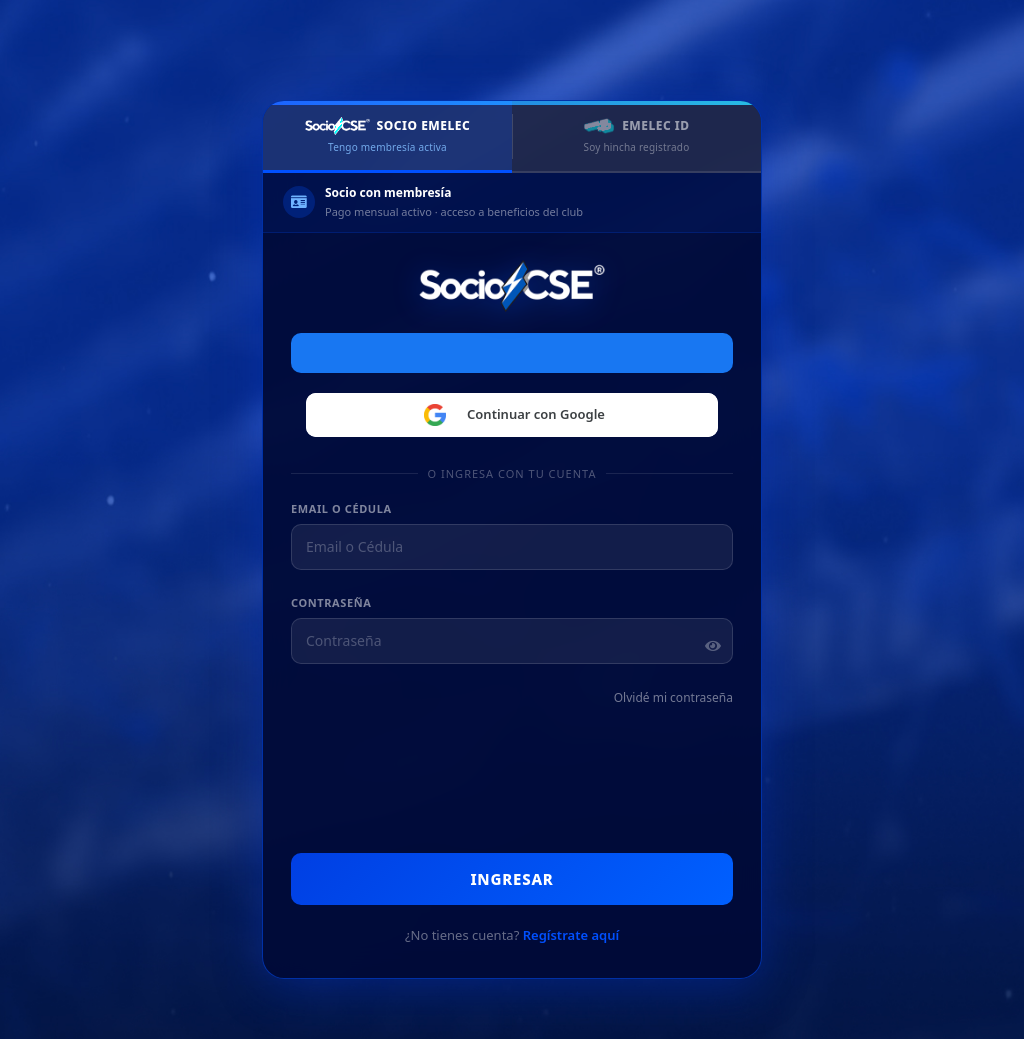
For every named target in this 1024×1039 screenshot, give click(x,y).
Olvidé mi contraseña (673, 697)
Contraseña (331, 602)
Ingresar (511, 879)
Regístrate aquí (571, 935)
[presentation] (522, 782)
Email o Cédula (341, 508)
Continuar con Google (512, 415)
